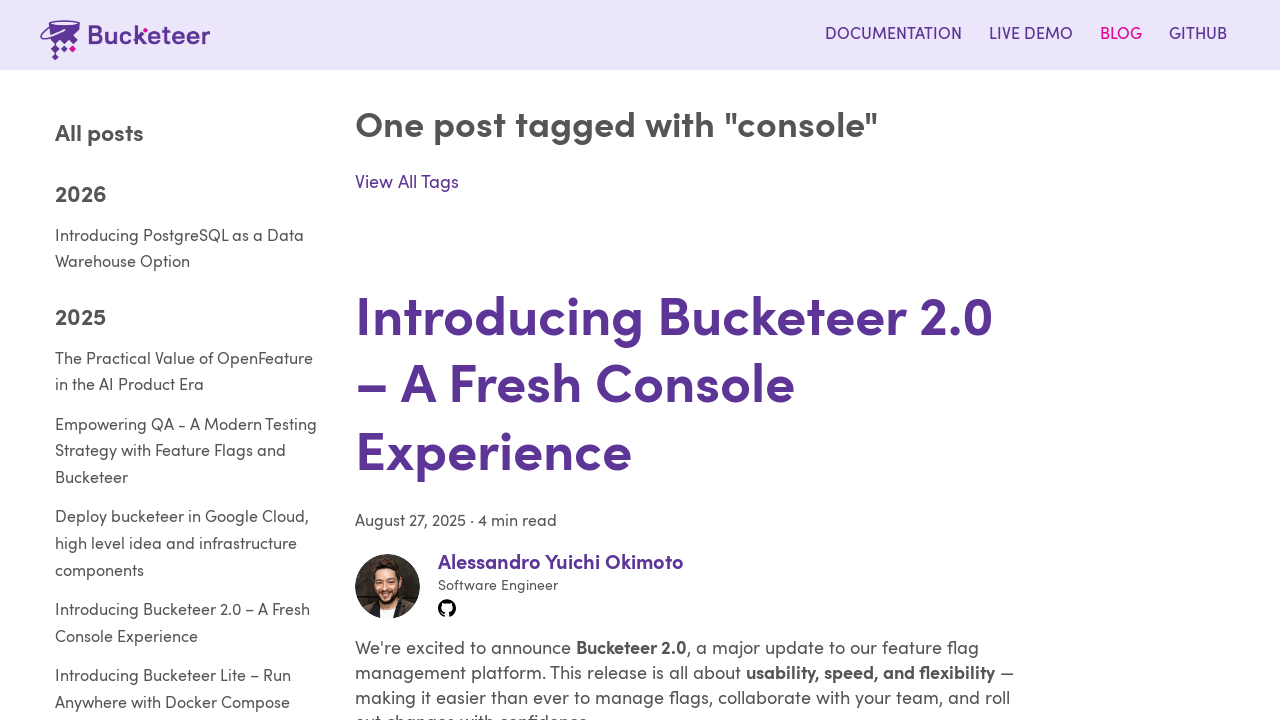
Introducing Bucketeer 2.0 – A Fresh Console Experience (182, 624)
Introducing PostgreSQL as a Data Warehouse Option (179, 250)
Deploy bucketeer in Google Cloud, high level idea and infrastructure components (182, 544)
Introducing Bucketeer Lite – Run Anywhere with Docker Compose (173, 690)
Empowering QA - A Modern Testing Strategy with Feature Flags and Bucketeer (186, 452)
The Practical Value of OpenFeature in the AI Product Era (184, 373)
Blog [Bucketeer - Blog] (1121, 35)
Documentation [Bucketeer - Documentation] (893, 35)
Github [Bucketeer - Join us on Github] (1198, 35)
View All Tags (407, 183)
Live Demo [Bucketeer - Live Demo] (1031, 35)
